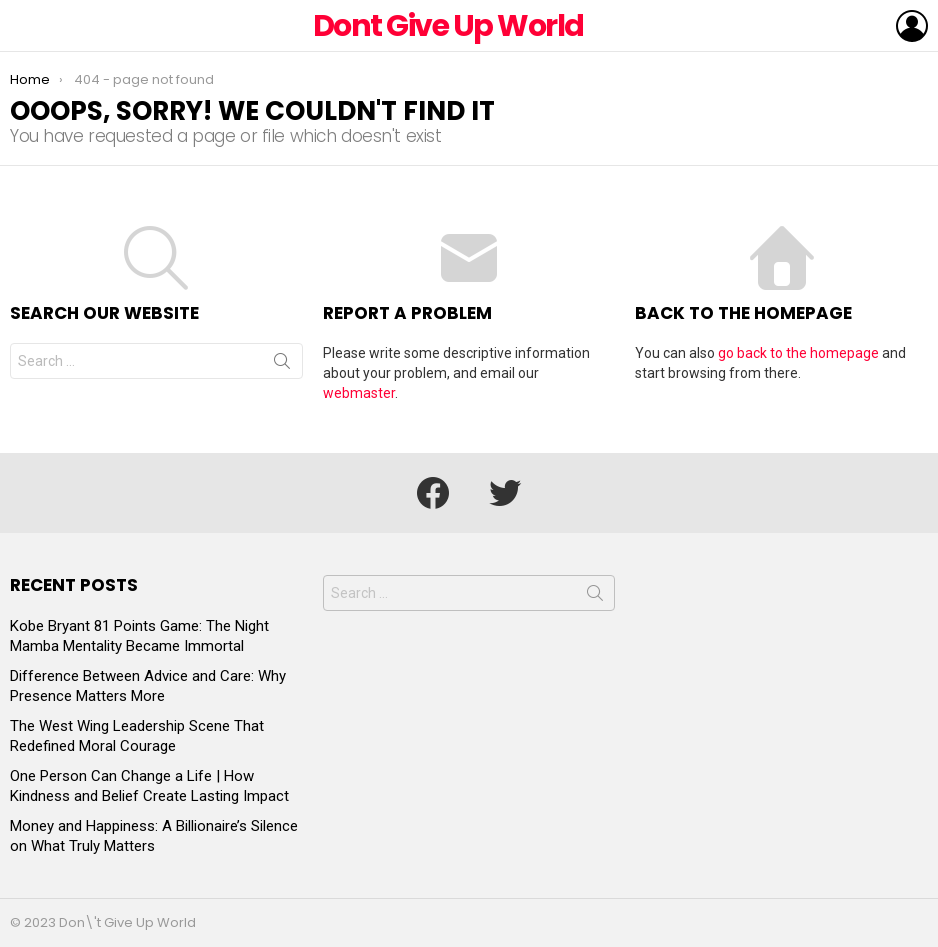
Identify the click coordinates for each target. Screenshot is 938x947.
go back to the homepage (798, 353)
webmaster (359, 393)
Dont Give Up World (448, 26)
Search (282, 365)
